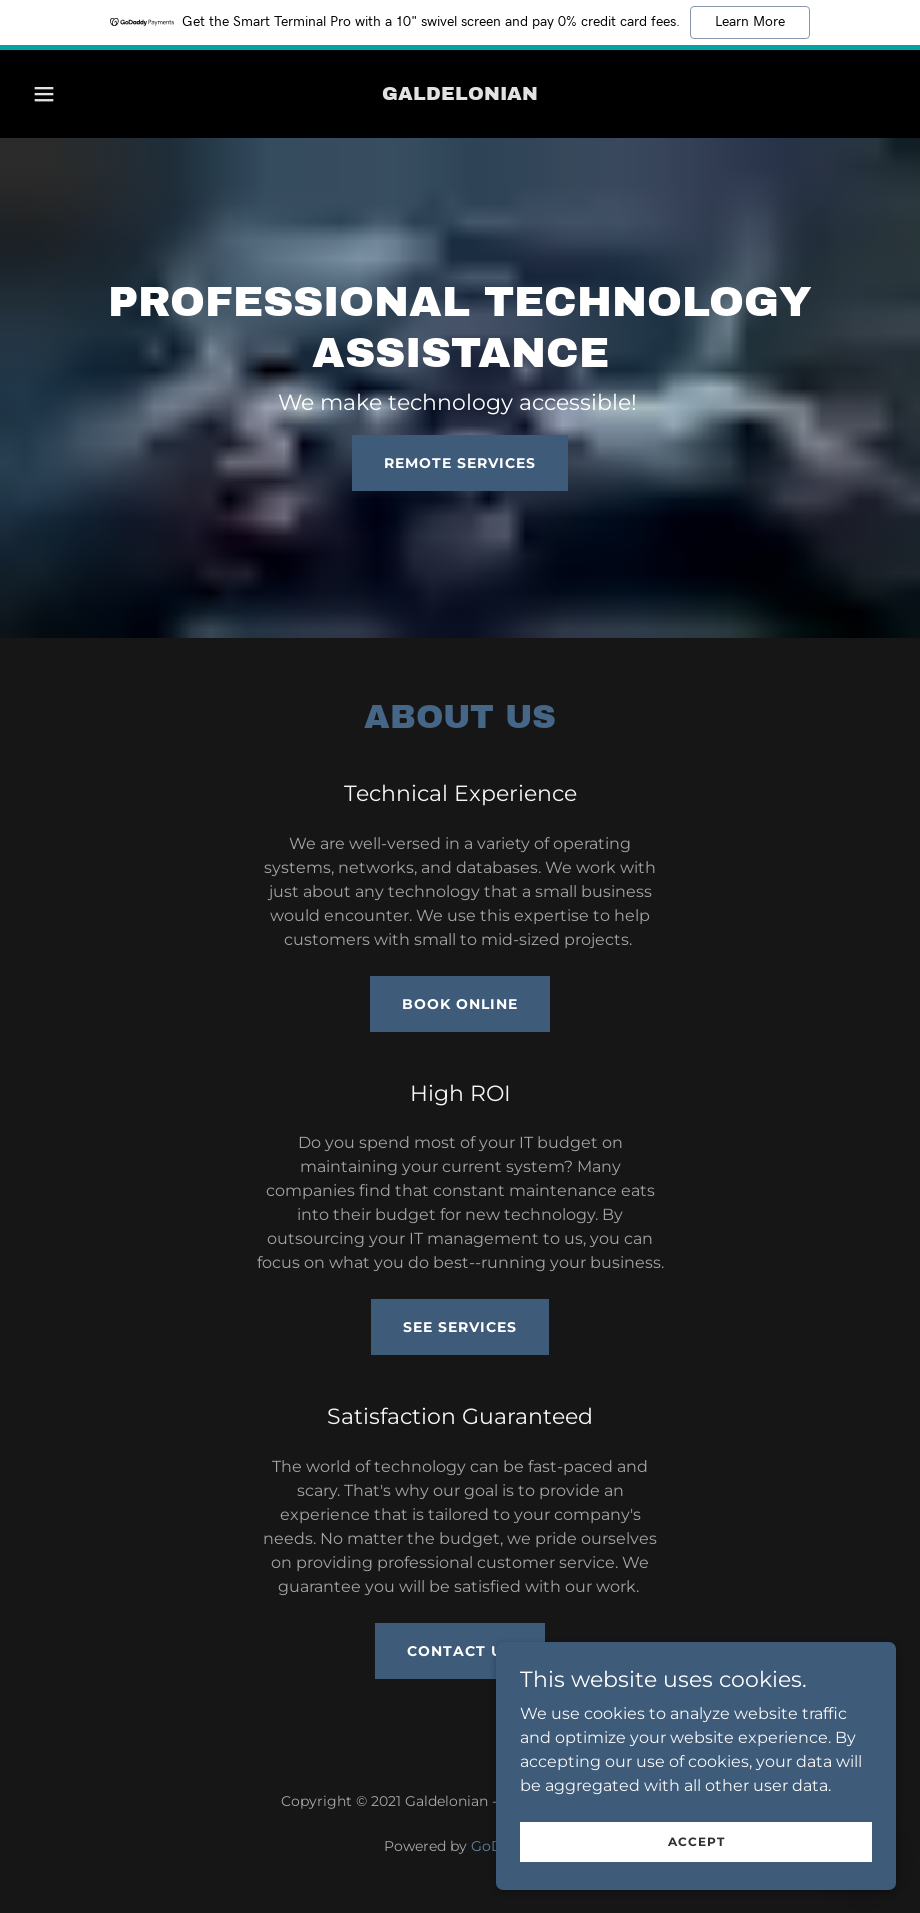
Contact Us (460, 1651)
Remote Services (460, 463)
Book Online (460, 1004)
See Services (460, 1327)
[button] (69, 94)
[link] (460, 94)
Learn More (750, 22)
